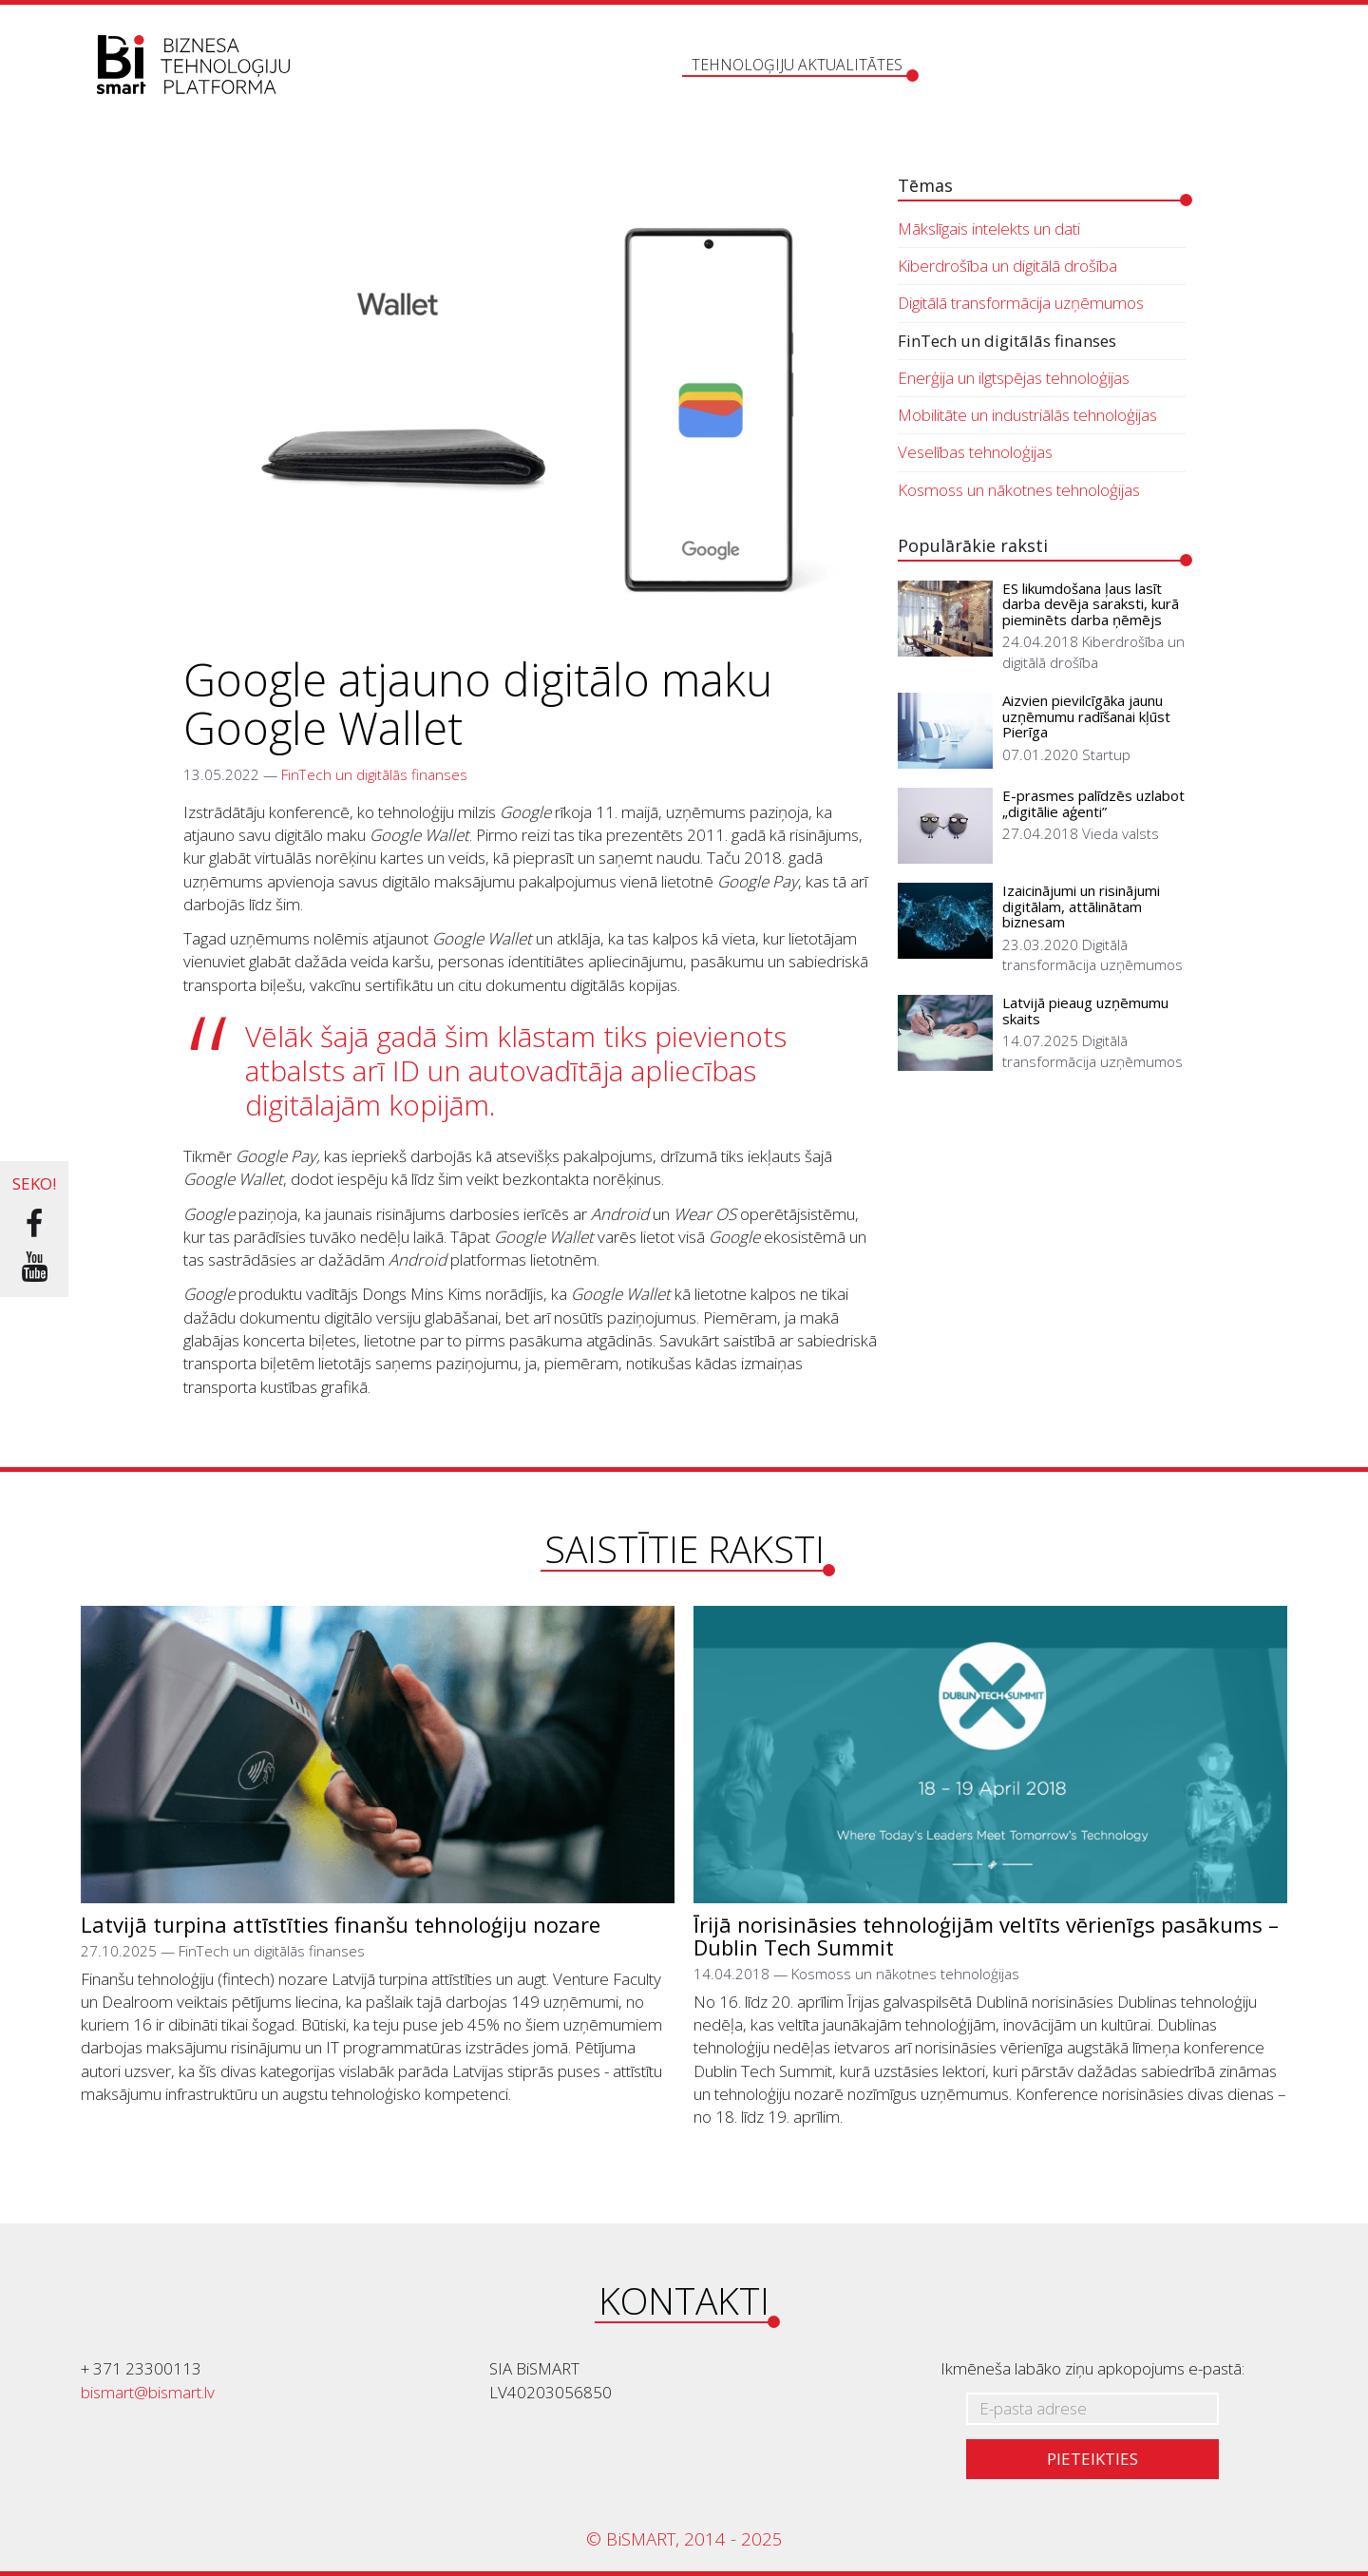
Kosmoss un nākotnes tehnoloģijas (1019, 490)
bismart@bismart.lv (148, 2392)
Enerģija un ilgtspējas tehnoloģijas (1014, 378)
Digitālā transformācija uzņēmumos (1021, 303)
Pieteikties (1092, 2459)
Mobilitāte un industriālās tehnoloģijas (1027, 415)
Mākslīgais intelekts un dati (989, 228)
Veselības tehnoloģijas (975, 452)
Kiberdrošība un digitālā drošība (1007, 266)
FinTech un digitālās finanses (374, 774)
